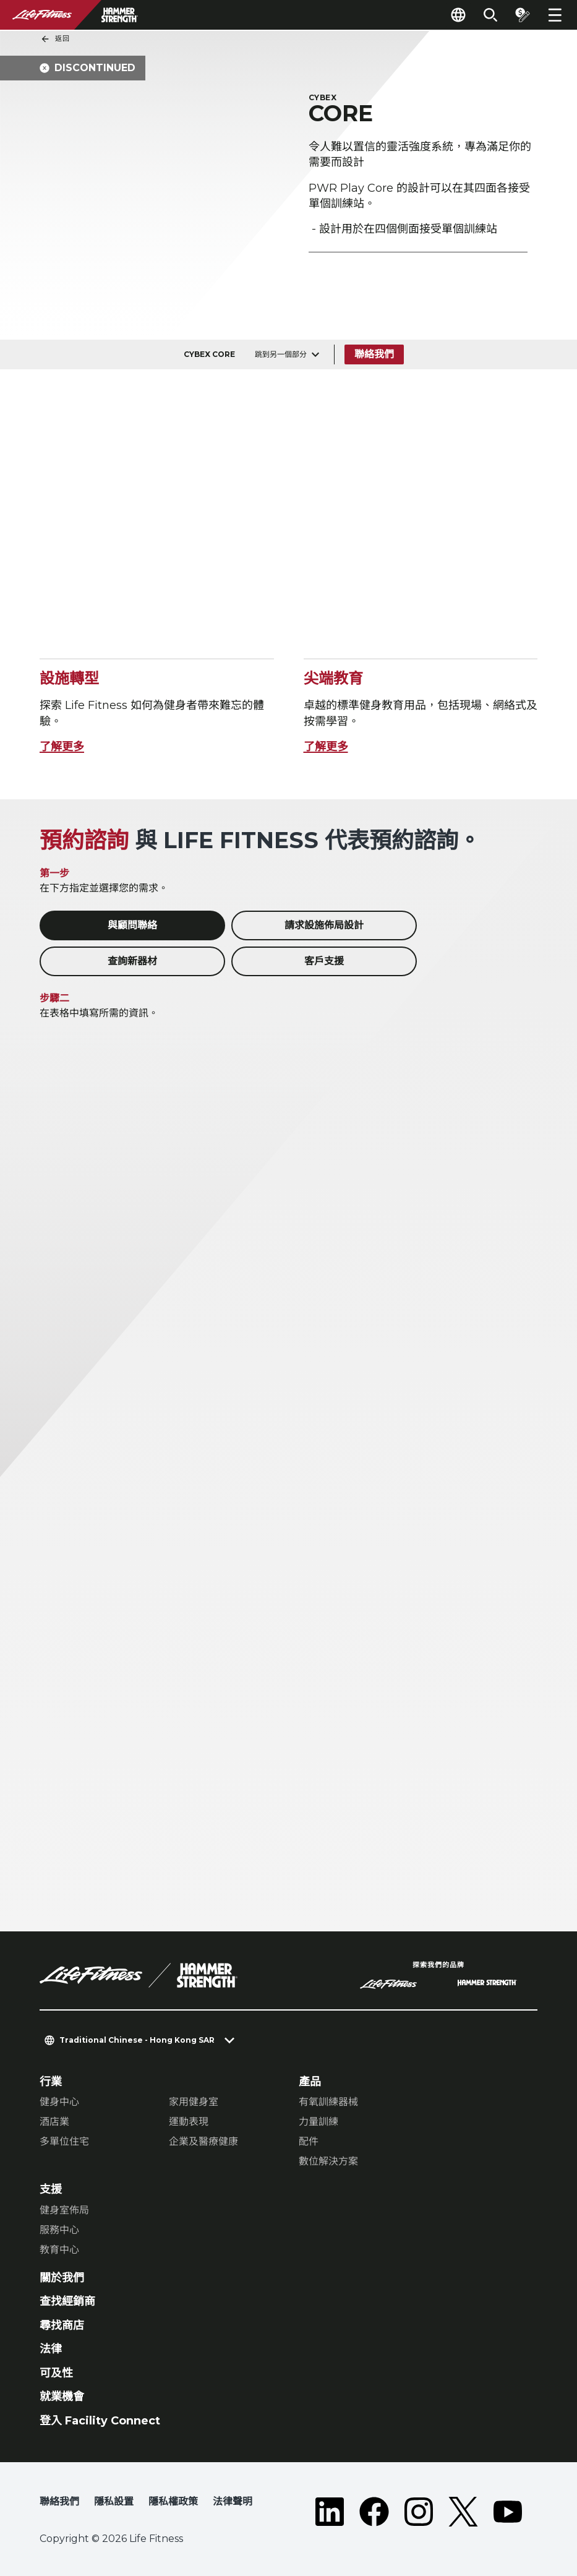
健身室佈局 (64, 2210)
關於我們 (62, 2278)
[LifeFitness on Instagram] (419, 2512)
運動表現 (188, 2121)
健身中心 (59, 2102)
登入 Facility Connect (100, 2421)
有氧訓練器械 (328, 2102)
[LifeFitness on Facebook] (374, 2512)
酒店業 (54, 2121)
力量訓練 (318, 2121)
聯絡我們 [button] (59, 2501)
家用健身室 (193, 2102)
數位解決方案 (328, 2161)
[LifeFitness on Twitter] (463, 2512)
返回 (55, 39)
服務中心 (59, 2230)
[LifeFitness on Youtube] (508, 2512)
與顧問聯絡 (132, 925)
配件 (308, 2141)
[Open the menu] (554, 14)
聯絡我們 (374, 354)
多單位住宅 (64, 2141)
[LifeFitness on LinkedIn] (329, 2512)
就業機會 (62, 2396)
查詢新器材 (132, 961)
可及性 (56, 2373)
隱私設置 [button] (114, 2501)
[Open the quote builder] (522, 14)
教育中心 (59, 2250)
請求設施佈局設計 (324, 925)
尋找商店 (62, 2325)
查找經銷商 (67, 2301)
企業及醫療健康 (203, 2141)
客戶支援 (324, 961)
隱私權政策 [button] (173, 2501)
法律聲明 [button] (232, 2501)
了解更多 (62, 746)
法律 (51, 2349)
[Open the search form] (490, 14)
